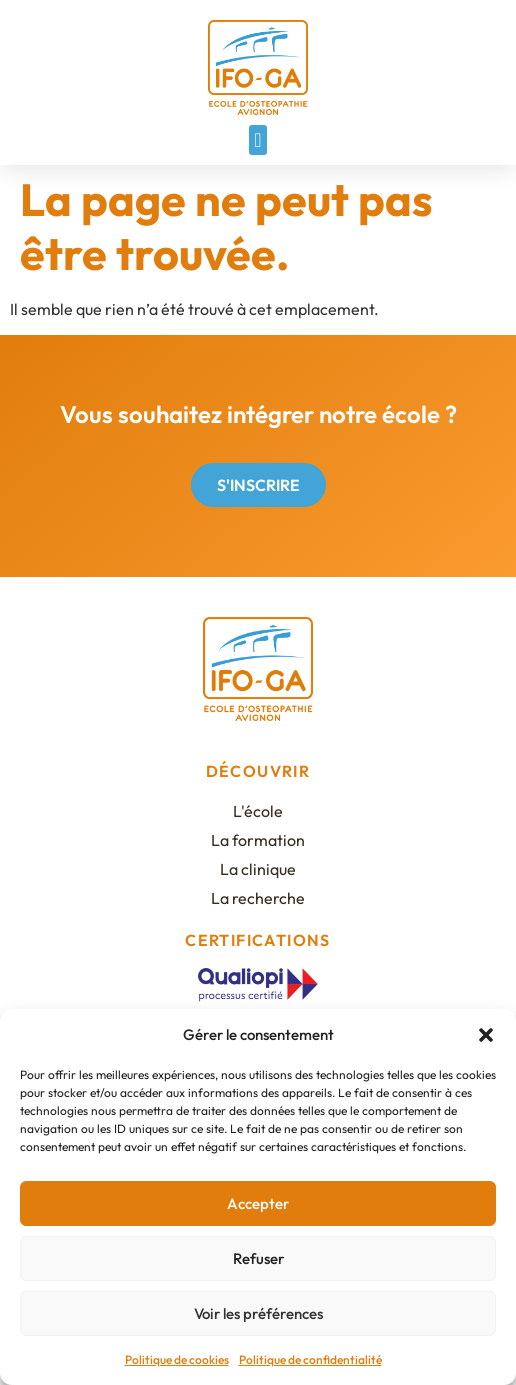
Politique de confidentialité (310, 1359)
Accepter (258, 1203)
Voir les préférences (258, 1313)
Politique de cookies (177, 1359)
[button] (486, 1035)
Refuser (258, 1258)
